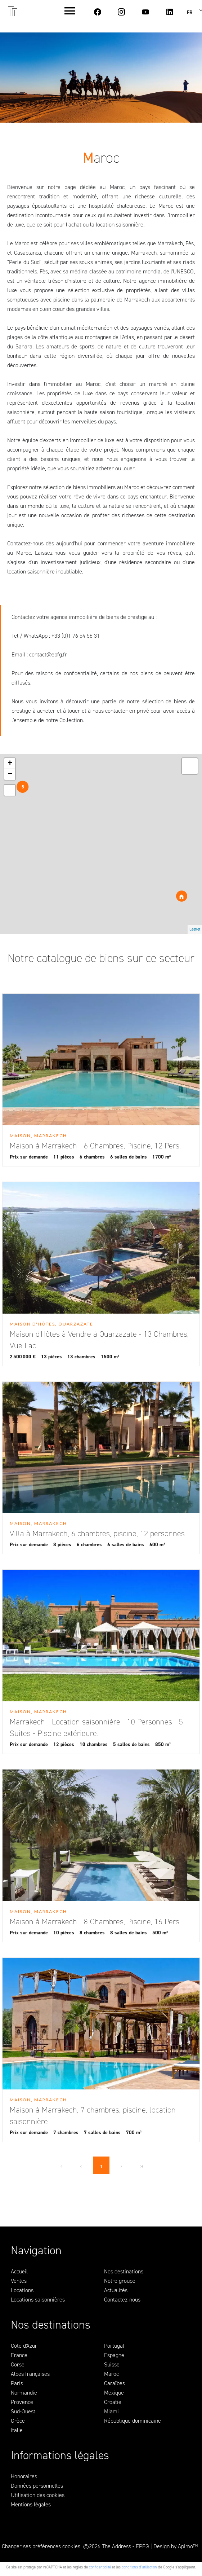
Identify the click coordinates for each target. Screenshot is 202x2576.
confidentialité (100, 2567)
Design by (175, 2546)
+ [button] (10, 763)
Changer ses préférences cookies (41, 2546)
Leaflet (194, 929)
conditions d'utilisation (139, 2567)
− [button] (10, 774)
